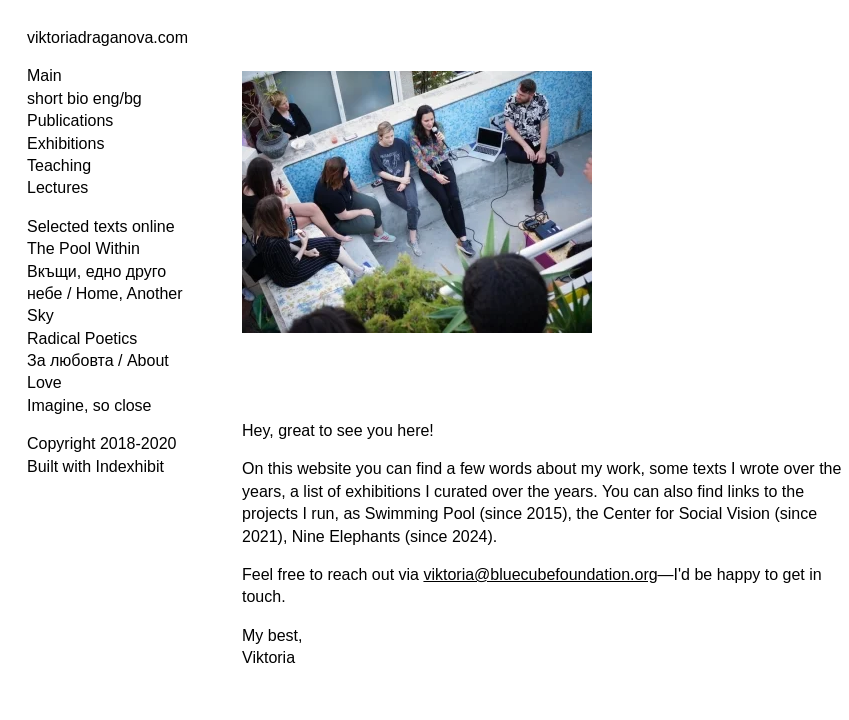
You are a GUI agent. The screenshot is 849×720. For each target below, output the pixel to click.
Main (44, 75)
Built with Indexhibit (95, 466)
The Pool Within (83, 248)
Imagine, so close (89, 405)
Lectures (57, 187)
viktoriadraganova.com (107, 37)
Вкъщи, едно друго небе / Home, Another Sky (105, 294)
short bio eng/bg (84, 98)
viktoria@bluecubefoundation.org (540, 574)
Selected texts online (101, 226)
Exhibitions (65, 143)
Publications (70, 120)
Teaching (59, 165)
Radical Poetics (82, 338)
